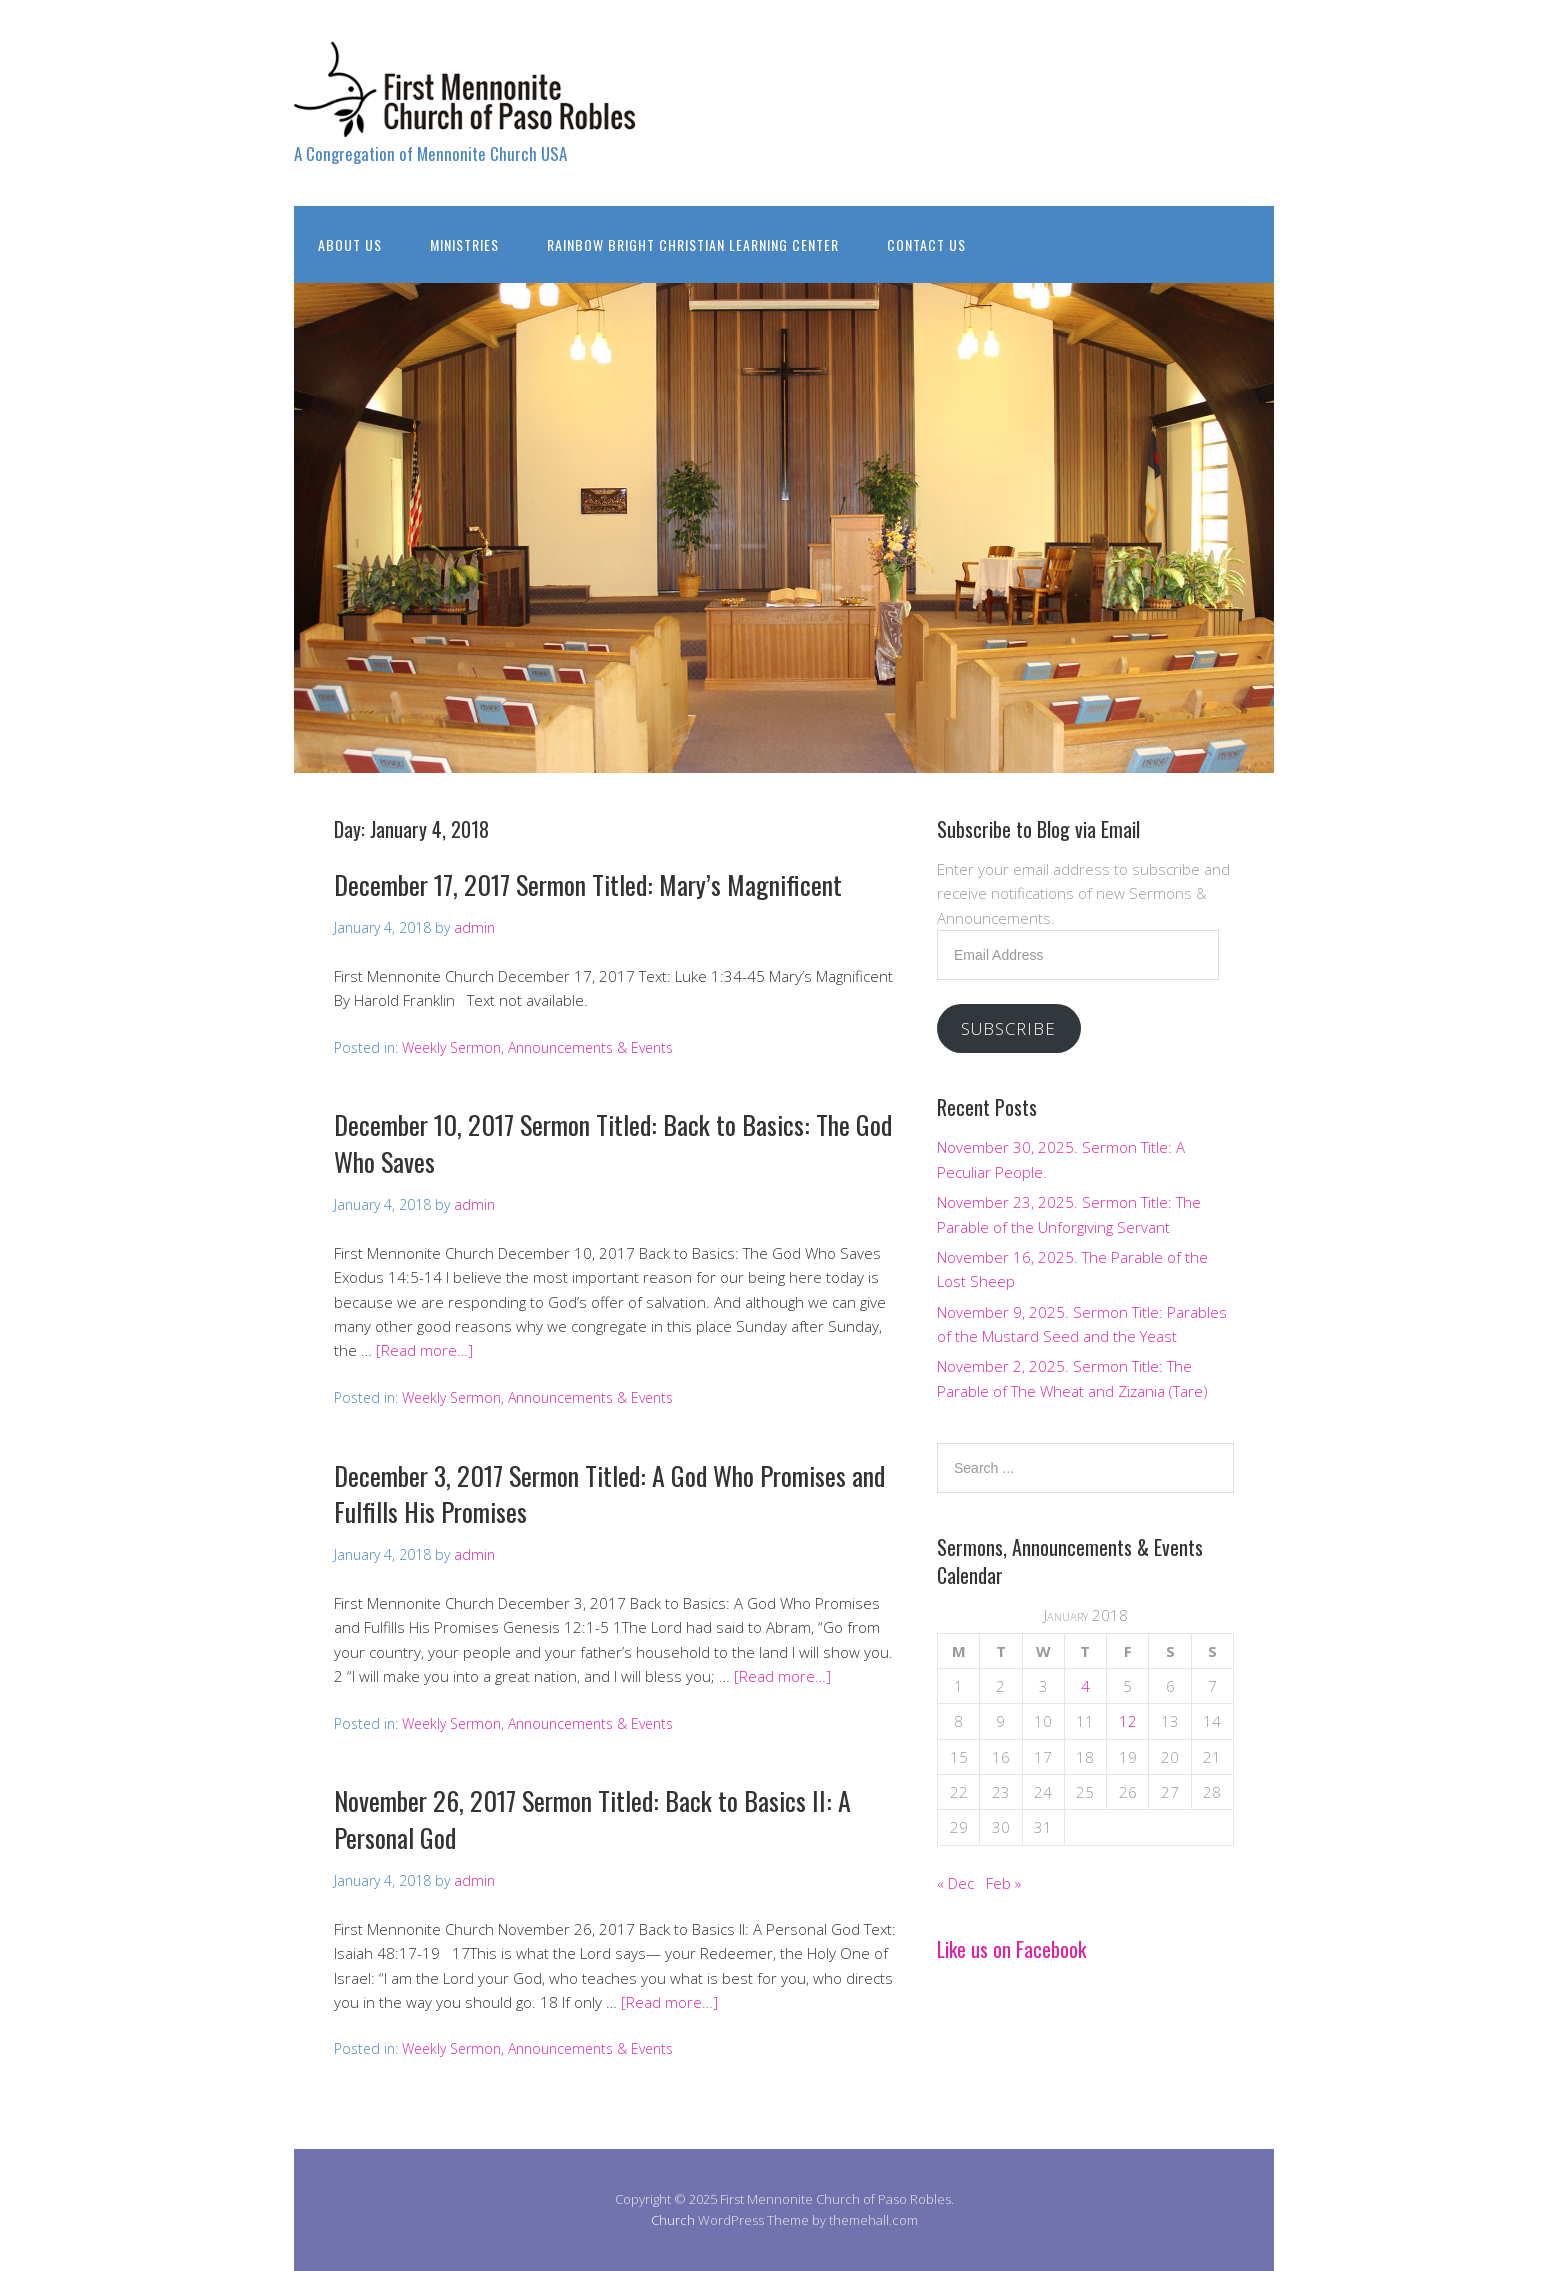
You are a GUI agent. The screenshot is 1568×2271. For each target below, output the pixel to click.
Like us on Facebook (1011, 1949)
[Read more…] (424, 1350)
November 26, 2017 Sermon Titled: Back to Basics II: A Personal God (592, 1818)
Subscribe (1008, 1028)
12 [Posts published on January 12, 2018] (1128, 1721)
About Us (350, 244)
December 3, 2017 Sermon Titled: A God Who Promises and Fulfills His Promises (609, 1493)
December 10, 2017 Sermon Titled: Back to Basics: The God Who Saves (613, 1142)
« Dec (955, 1883)
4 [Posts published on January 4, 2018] (1085, 1686)
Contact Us (926, 244)
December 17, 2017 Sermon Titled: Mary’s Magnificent (588, 884)
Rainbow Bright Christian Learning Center (693, 244)
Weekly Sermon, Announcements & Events (537, 1047)
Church (673, 2220)
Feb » (1003, 1883)
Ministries (464, 244)
